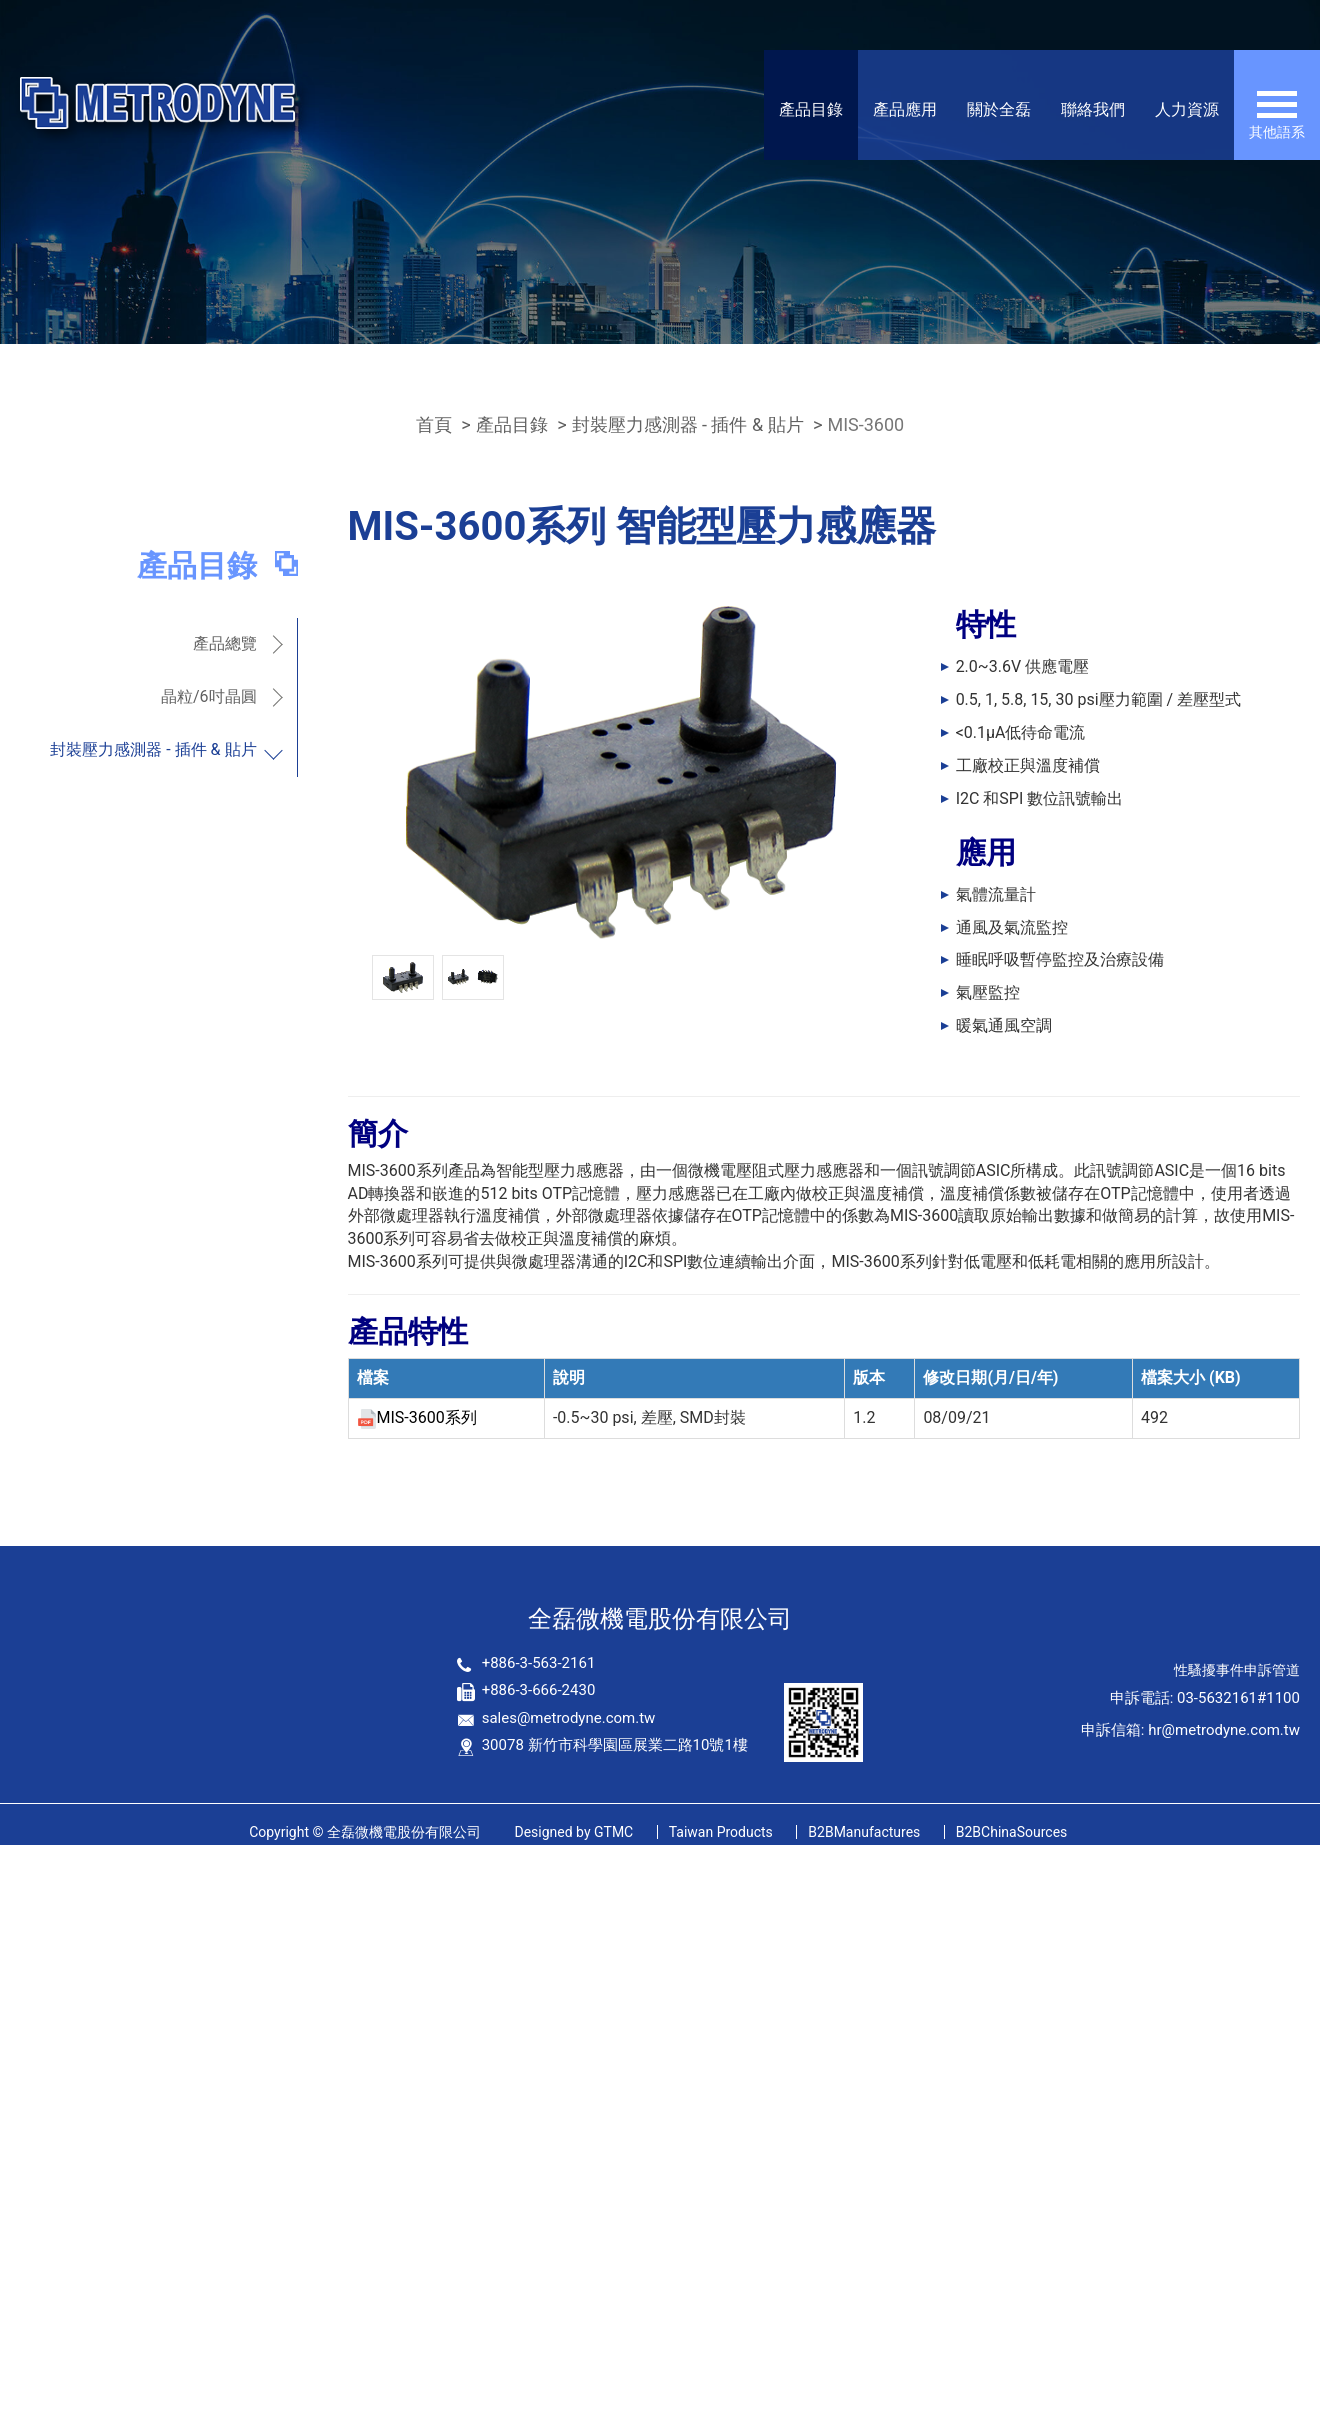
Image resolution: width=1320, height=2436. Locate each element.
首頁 (434, 424)
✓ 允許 (23, 1900)
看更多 (31, 2060)
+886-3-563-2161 (539, 1663)
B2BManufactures (864, 1832)
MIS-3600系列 (427, 1417)
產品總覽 (225, 643)
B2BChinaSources (1012, 1832)
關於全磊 (999, 109)
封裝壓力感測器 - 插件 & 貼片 (688, 424)
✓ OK (365, 2423)
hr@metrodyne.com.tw (1224, 1730)
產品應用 (905, 109)
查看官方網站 (113, 2060)
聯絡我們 (1093, 109)
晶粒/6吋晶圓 (209, 696)
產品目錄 (811, 109)
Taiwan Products (721, 1832)
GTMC (573, 1832)
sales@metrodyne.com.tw (569, 1718)
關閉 (16, 1855)
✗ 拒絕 (22, 1923)
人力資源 (1187, 109)
